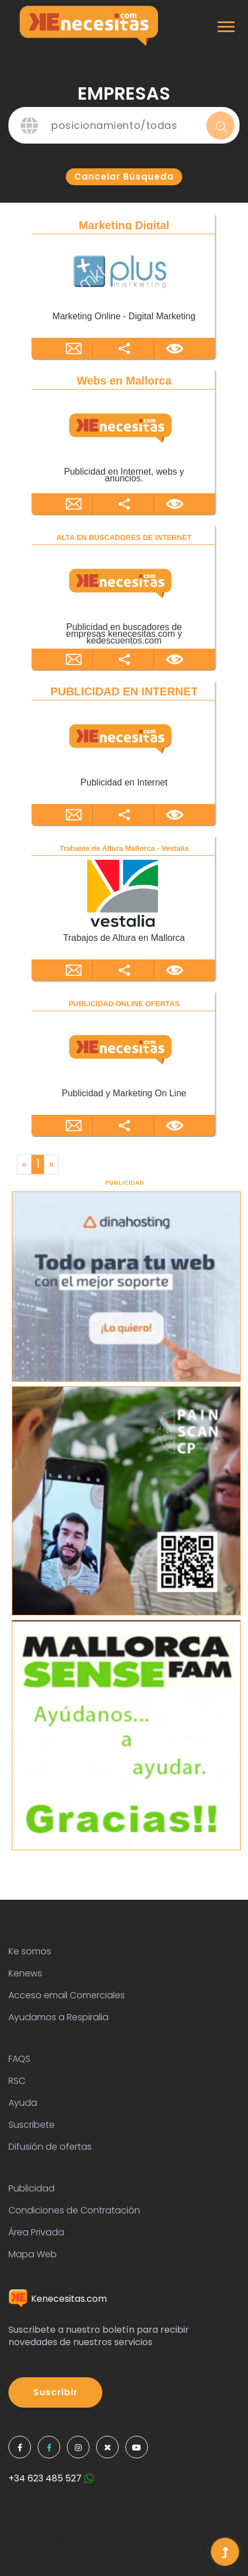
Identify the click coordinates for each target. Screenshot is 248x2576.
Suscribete (31, 2124)
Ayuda (22, 2102)
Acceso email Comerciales (66, 1995)
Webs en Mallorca (124, 380)
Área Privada (36, 2232)
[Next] (51, 1164)
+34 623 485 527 (51, 2478)
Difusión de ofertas (50, 2146)
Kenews (25, 1973)
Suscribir (55, 2392)
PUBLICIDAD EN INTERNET (123, 691)
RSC (16, 2080)
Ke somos (29, 1951)
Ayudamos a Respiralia (58, 2017)
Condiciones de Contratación (74, 2210)
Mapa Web (32, 2254)
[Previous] (24, 1164)
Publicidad (31, 2188)
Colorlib (160, 2562)
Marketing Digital (124, 225)
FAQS (19, 2058)
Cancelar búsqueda (124, 176)
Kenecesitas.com (57, 2298)
